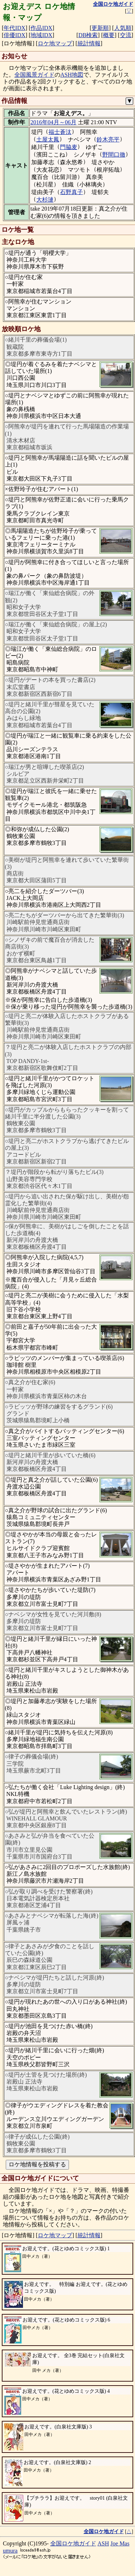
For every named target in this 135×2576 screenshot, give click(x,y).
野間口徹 (113, 155)
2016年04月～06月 (53, 122)
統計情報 (89, 43)
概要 (109, 35)
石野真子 (71, 192)
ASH (103, 2543)
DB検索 (88, 35)
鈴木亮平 (108, 139)
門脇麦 (68, 147)
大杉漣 (44, 200)
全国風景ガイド (34, 75)
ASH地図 (71, 75)
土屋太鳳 (47, 139)
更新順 (100, 28)
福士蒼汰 (59, 132)
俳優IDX (14, 35)
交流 (125, 35)
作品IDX (41, 28)
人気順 (122, 28)
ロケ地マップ (55, 43)
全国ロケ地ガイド (73, 2543)
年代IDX (14, 28)
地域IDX (41, 35)
